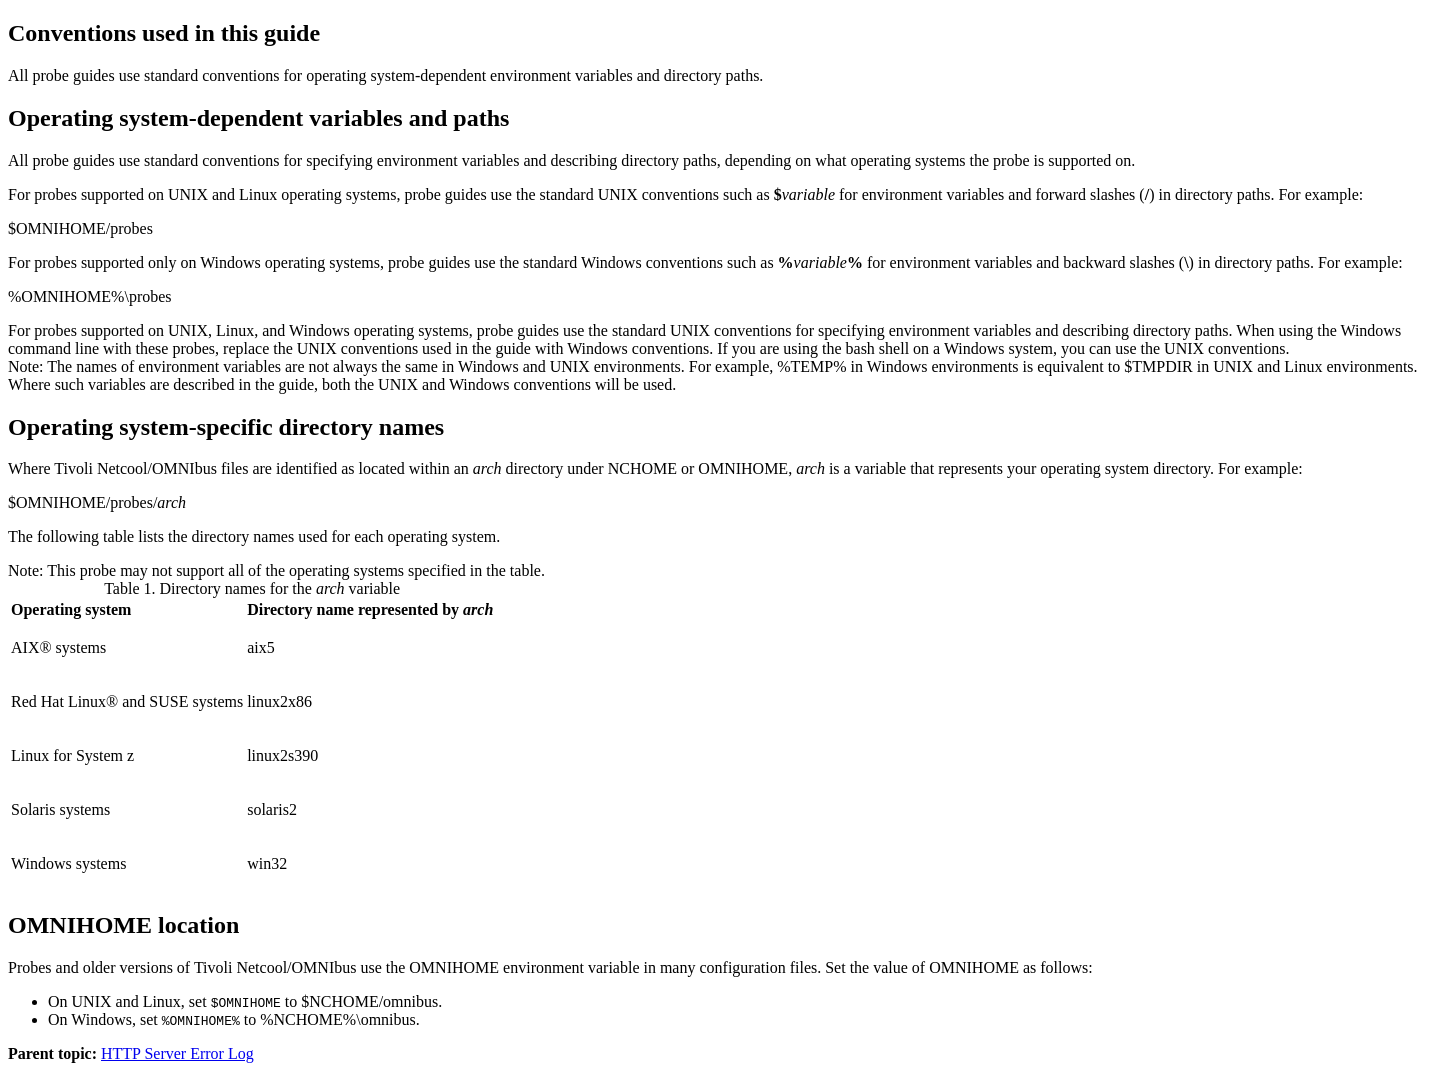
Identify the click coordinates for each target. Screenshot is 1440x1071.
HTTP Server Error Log (177, 1053)
